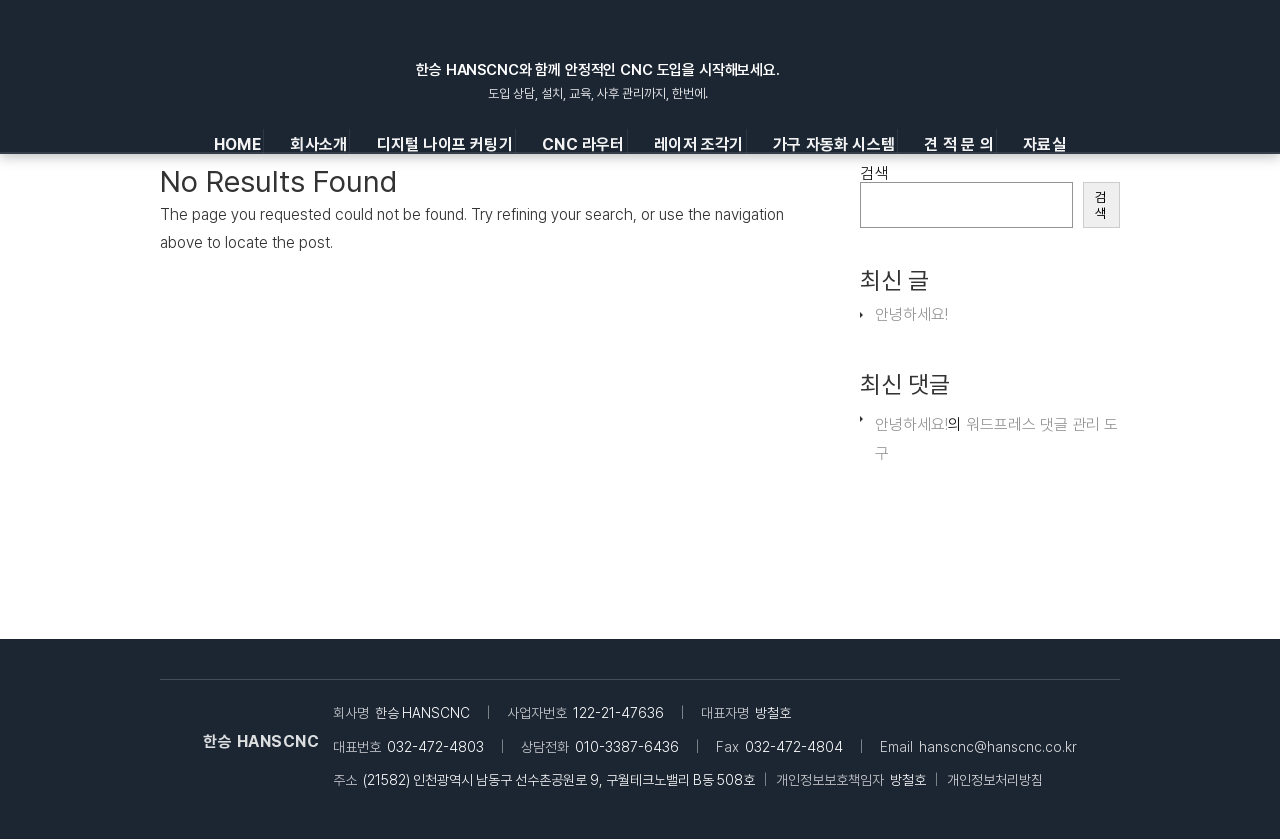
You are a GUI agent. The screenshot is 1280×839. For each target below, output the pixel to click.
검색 (874, 173)
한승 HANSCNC (261, 741)
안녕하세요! (911, 314)
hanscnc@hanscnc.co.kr (998, 747)
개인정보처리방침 (995, 780)
